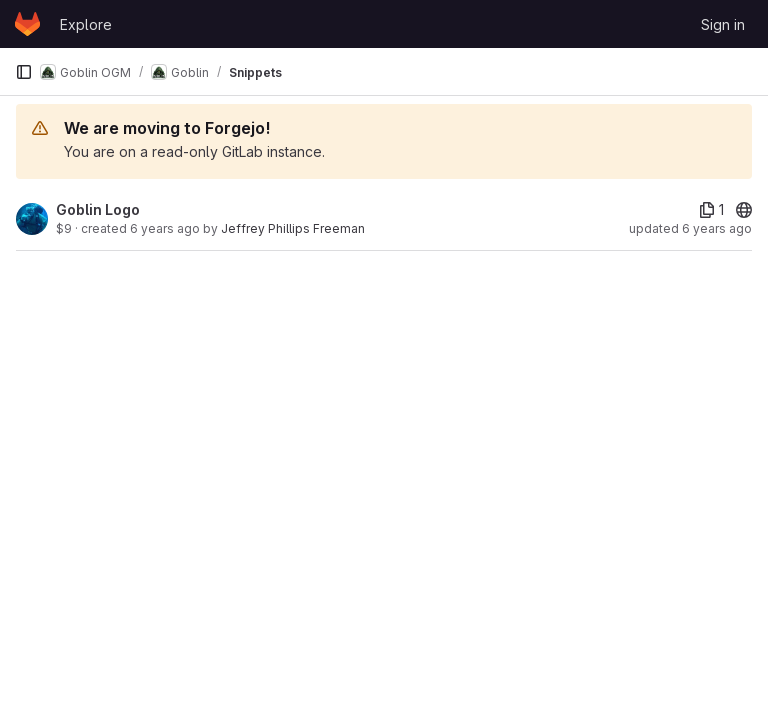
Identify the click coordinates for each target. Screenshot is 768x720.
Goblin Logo (98, 209)
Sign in (723, 24)
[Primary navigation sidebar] (24, 72)
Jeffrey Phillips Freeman (293, 228)
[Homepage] (27, 24)
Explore (86, 24)
